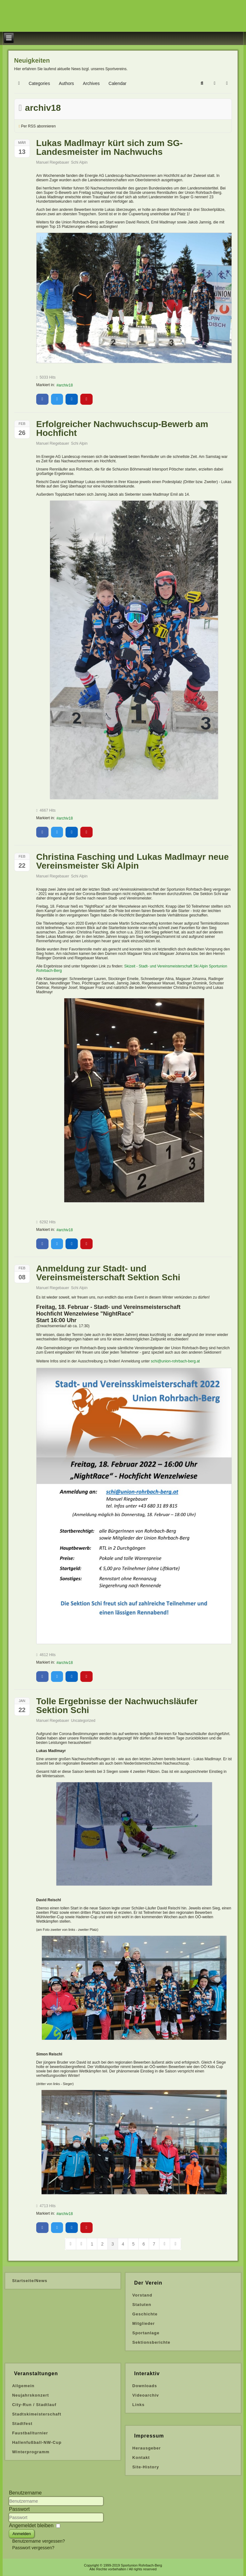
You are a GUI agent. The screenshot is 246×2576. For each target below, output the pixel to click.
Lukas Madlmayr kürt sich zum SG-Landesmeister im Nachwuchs (109, 147)
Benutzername (25, 2492)
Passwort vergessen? (33, 2547)
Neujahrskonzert (30, 2395)
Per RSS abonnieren (38, 126)
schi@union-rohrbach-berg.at (175, 1361)
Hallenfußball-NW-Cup (36, 2442)
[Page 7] (154, 2244)
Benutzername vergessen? (38, 2541)
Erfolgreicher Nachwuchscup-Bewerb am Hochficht (122, 428)
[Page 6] (143, 2244)
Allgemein (23, 2385)
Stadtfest (22, 2423)
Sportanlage (145, 2333)
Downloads (144, 2385)
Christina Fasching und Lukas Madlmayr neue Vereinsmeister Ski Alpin (132, 861)
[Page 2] (102, 2244)
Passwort (19, 2509)
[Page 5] (133, 2244)
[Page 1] (92, 2244)
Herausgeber (146, 2448)
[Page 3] (112, 2244)
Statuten (141, 2304)
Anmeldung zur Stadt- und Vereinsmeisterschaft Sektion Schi (108, 1273)
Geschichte (144, 2314)
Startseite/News (29, 2280)
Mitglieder (143, 2323)
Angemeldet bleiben (31, 2525)
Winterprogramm (30, 2451)
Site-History (145, 2467)
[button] (202, 83)
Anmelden (21, 2533)
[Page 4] (123, 2244)
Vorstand (142, 2295)
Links (138, 2404)
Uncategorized (83, 1720)
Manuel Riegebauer (52, 162)
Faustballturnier (30, 2433)
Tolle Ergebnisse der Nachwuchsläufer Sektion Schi (117, 1705)
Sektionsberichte (151, 2342)
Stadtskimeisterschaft (36, 2414)
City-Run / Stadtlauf (34, 2404)
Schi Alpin (79, 162)
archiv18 (66, 385)
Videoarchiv (145, 2395)
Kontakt (141, 2457)
